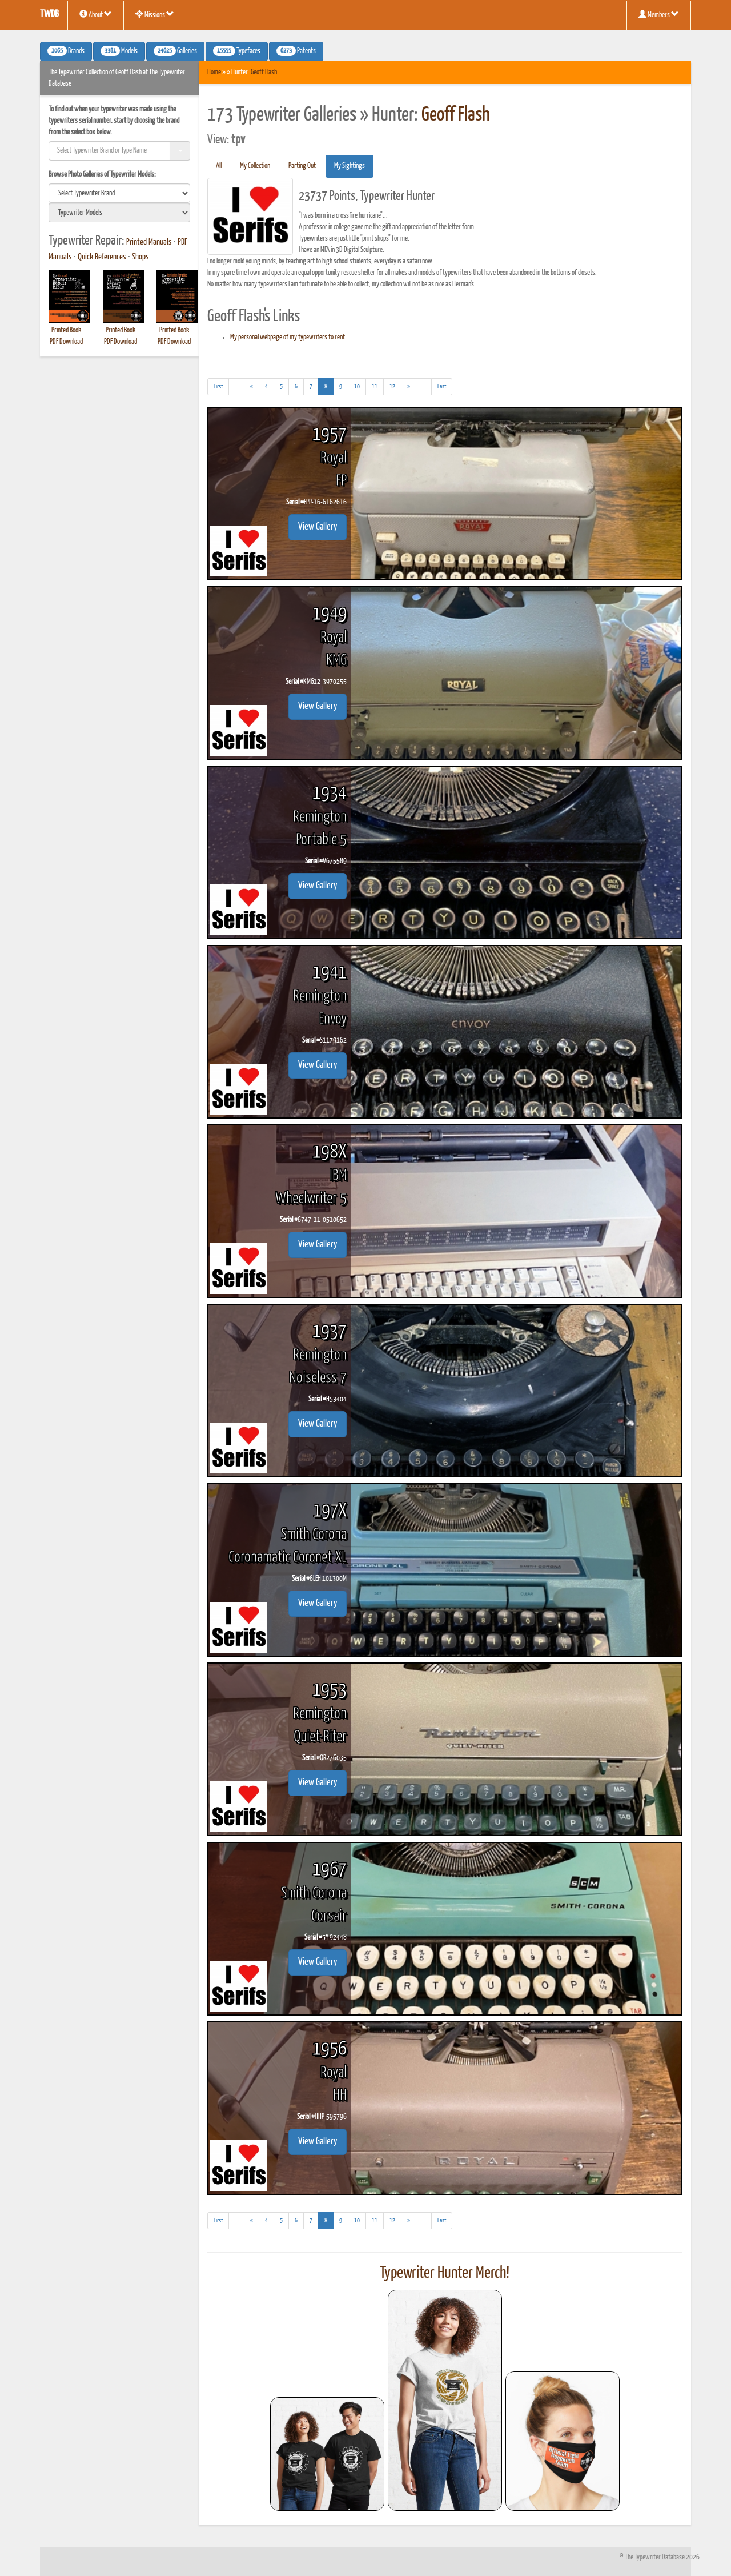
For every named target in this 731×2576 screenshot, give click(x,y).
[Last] (441, 386)
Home (214, 72)
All (219, 166)
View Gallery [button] (317, 527)
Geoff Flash (264, 72)
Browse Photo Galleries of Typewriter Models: (102, 174)
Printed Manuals (149, 242)
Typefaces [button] (236, 51)
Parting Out (302, 166)
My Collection (255, 166)
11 (374, 386)
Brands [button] (66, 51)
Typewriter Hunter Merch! (444, 2273)
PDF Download (66, 342)
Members (658, 14)
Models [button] (119, 51)
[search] (119, 193)
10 (357, 386)
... (239, 388)
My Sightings (349, 166)
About (95, 14)
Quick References (102, 257)
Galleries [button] (175, 51)
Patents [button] (296, 51)
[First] (218, 386)
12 (392, 386)
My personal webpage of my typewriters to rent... (290, 337)
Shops (140, 257)
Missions (154, 14)
